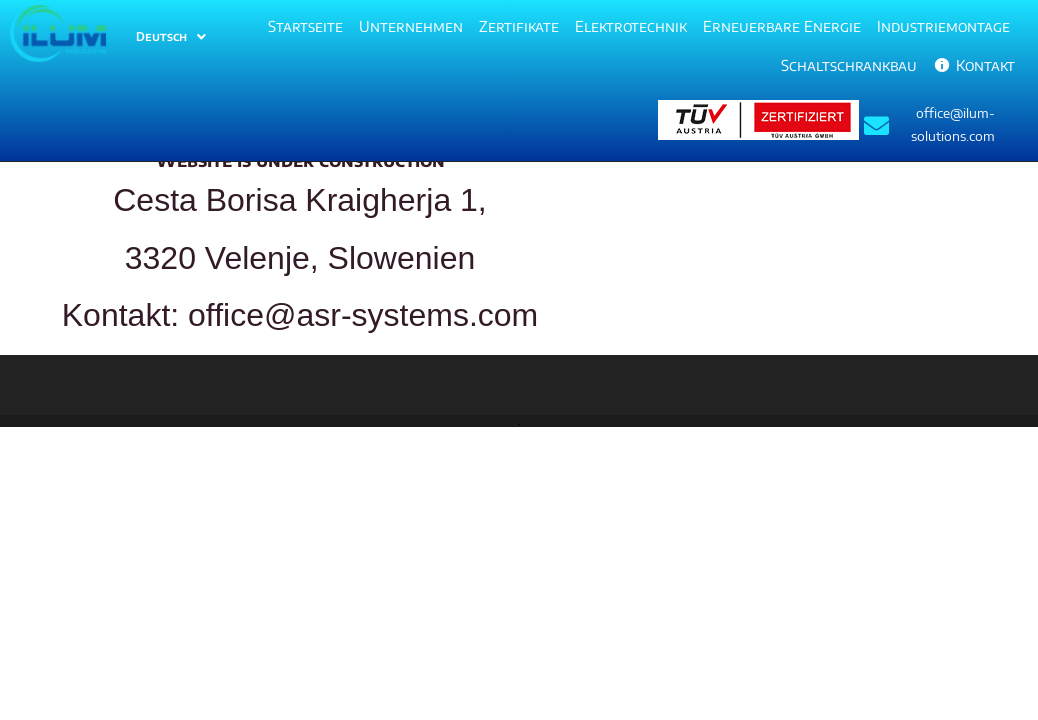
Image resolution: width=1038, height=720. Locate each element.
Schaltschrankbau (849, 65)
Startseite (305, 26)
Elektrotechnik (631, 26)
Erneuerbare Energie (782, 26)
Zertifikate (519, 26)
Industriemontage (943, 26)
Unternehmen (411, 26)
